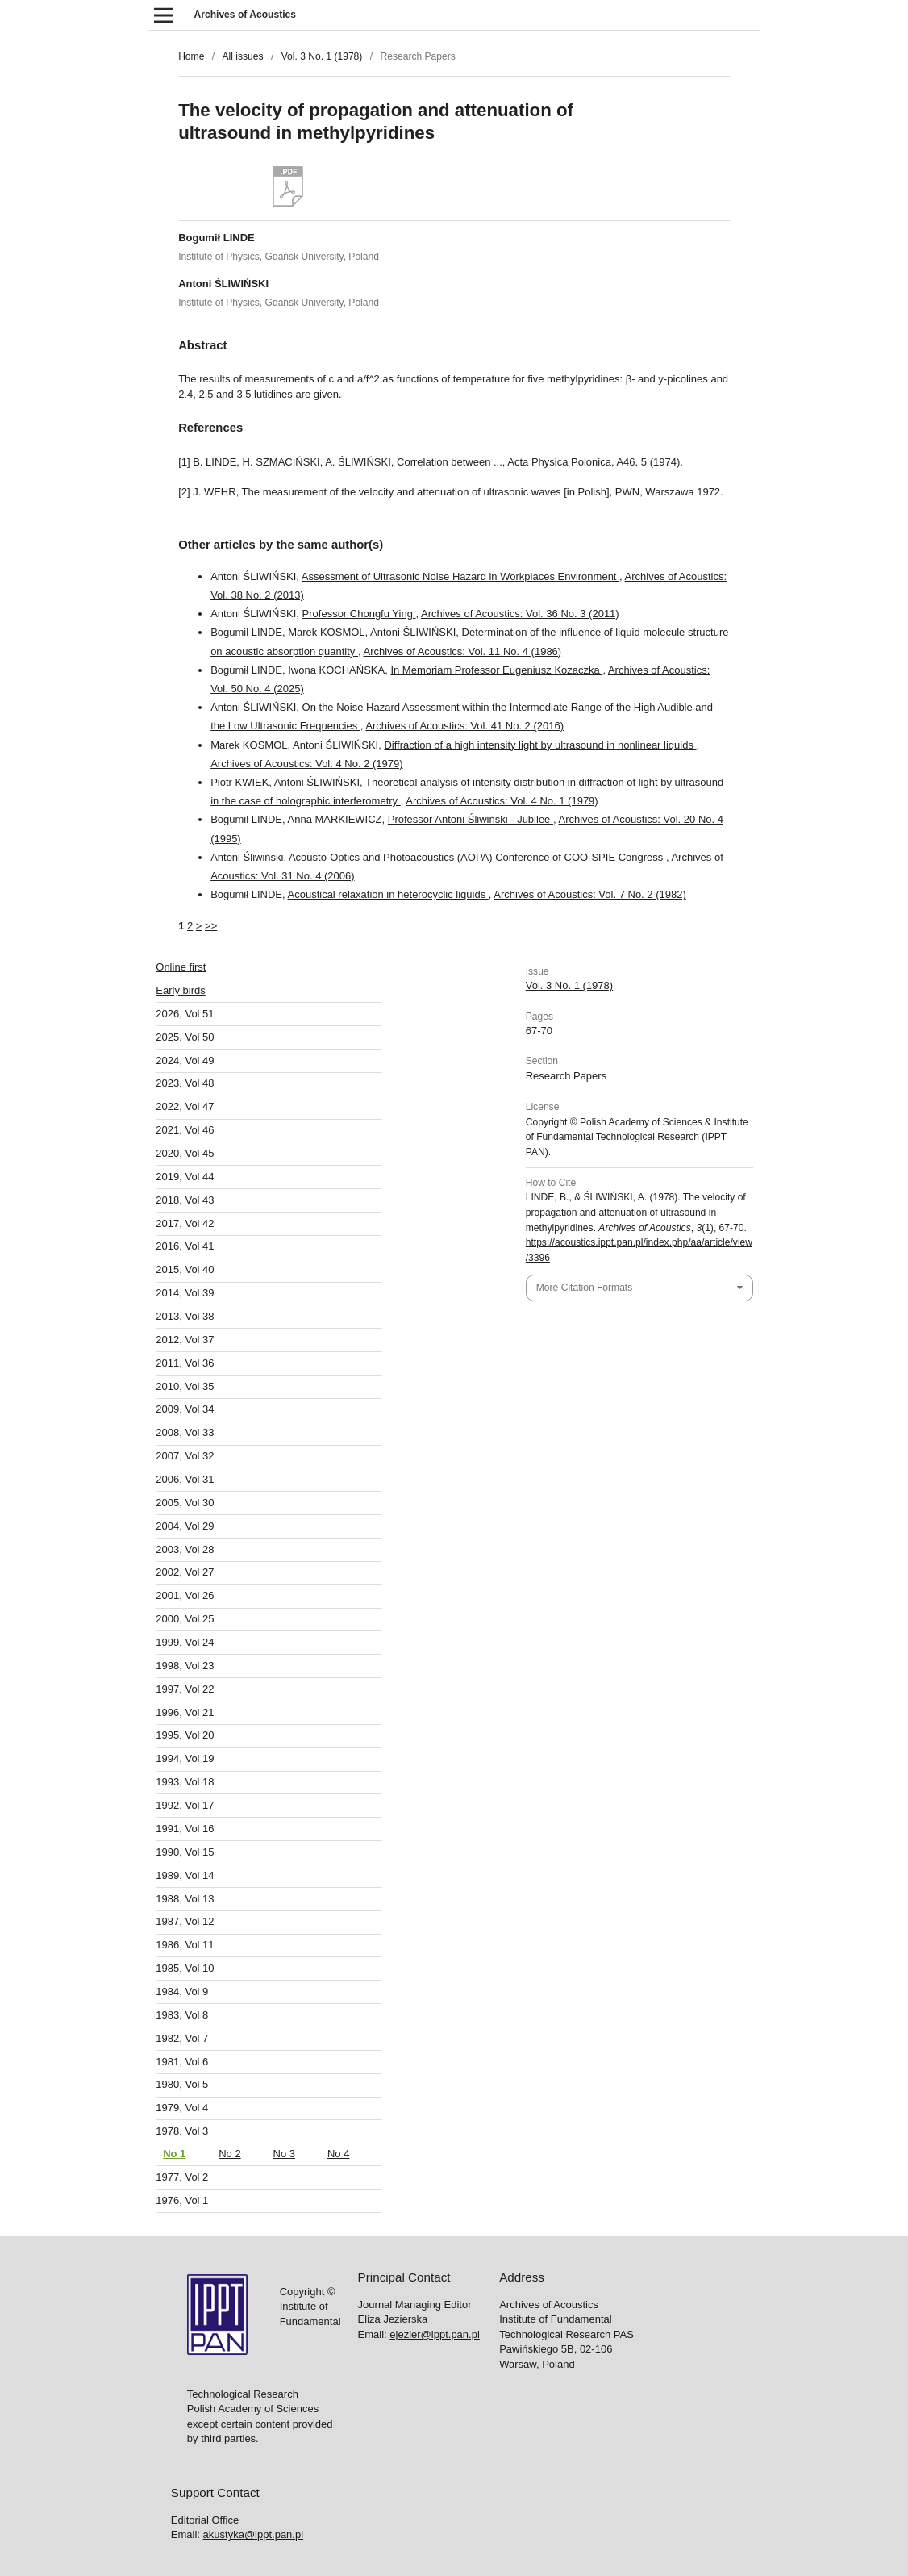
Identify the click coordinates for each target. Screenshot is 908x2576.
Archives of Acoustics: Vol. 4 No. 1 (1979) (502, 801)
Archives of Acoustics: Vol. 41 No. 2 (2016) (464, 726)
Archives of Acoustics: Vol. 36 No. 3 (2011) (520, 613)
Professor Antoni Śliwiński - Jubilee (470, 819)
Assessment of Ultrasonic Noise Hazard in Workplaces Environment (460, 576)
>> (211, 926)
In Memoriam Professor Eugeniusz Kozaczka (496, 670)
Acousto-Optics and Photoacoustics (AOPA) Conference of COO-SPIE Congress (477, 857)
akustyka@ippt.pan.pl (253, 1645)
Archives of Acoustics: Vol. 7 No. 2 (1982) (589, 894)
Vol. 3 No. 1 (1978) (322, 56)
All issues (242, 56)
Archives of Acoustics (245, 14)
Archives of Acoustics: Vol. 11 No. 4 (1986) (462, 651)
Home (191, 56)
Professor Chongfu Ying (359, 613)
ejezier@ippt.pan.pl (434, 1444)
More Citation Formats (584, 1287)
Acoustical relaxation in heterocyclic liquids (388, 894)
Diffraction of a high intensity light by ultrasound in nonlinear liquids (540, 745)
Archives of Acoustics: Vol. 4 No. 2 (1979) (306, 764)
